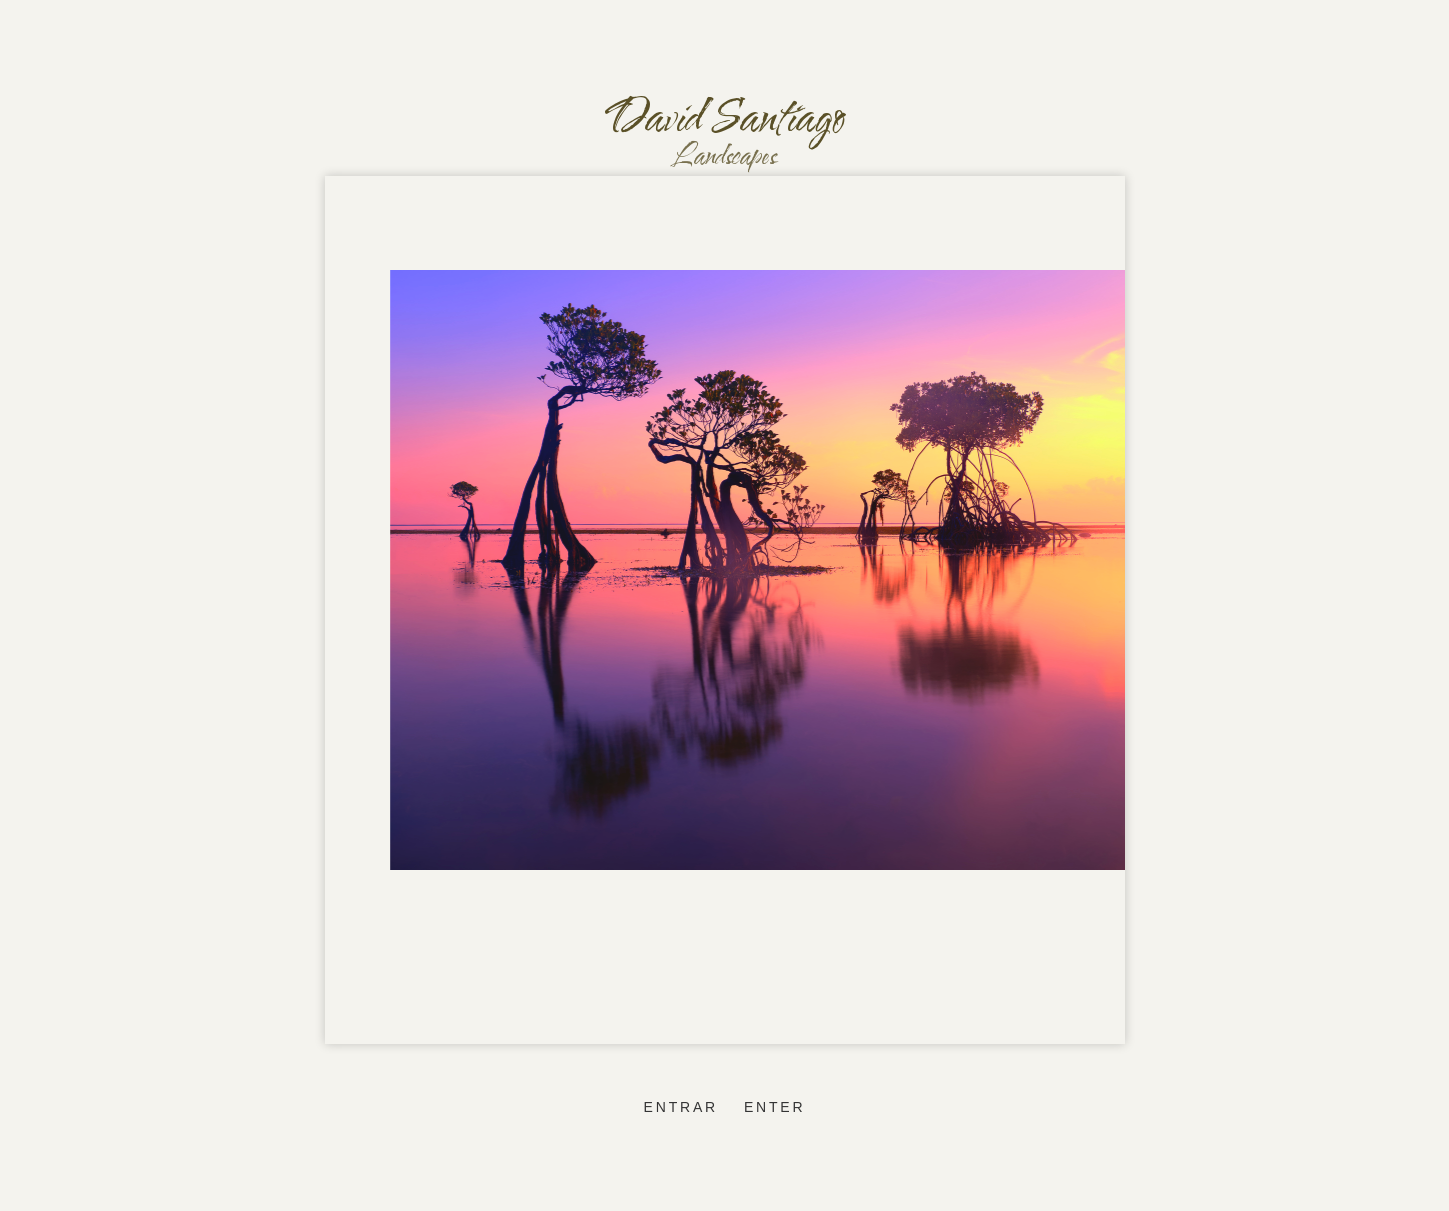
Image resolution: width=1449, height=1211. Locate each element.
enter (774, 1107)
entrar (681, 1107)
